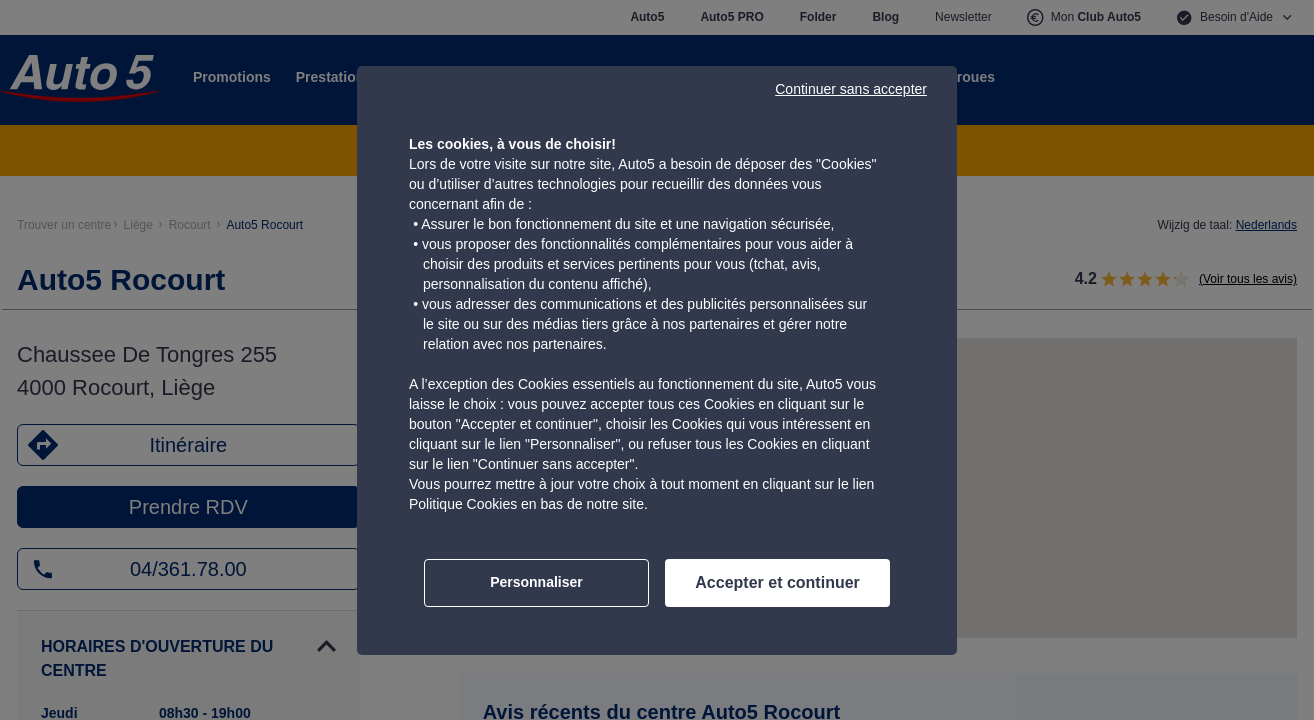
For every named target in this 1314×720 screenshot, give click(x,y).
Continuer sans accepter (851, 89)
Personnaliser (536, 582)
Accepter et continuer (777, 582)
